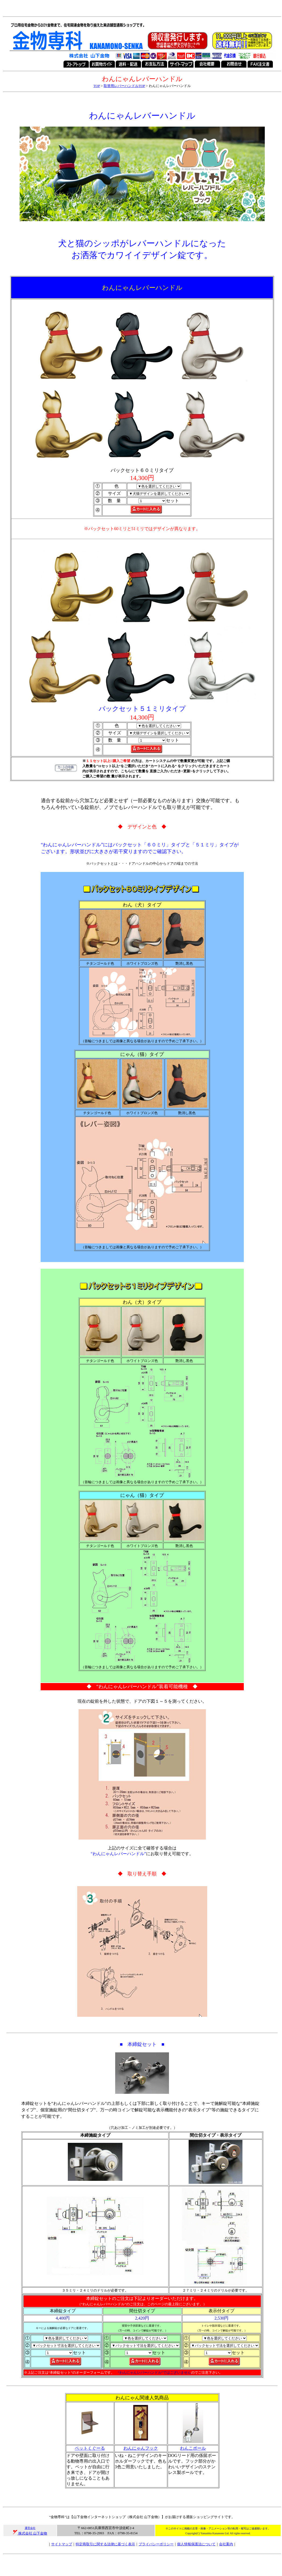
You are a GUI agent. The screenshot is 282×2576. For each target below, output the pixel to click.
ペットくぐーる (90, 2448)
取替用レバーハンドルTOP (124, 86)
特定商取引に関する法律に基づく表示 (105, 2544)
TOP (96, 86)
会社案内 (226, 2544)
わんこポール (193, 2448)
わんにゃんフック (141, 2448)
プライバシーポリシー (156, 2544)
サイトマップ (61, 2544)
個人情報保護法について (196, 2544)
